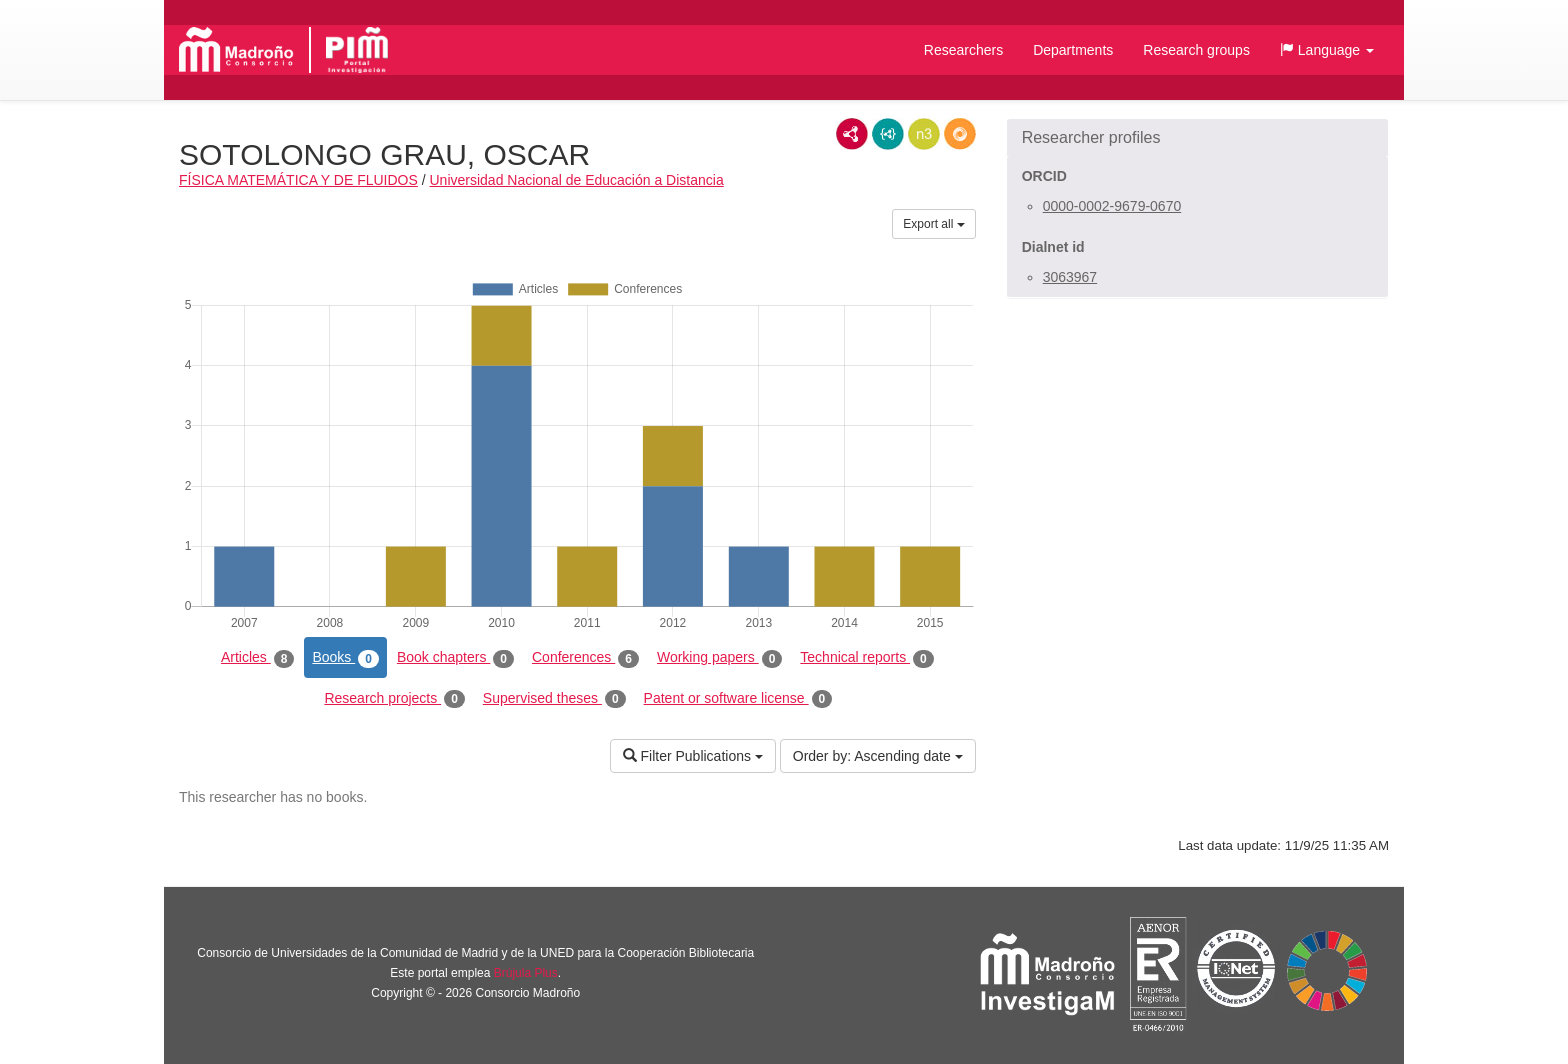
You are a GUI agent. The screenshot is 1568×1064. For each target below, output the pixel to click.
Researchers (963, 50)
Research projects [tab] (394, 699)
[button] (1327, 50)
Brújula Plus (526, 973)
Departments (1073, 50)
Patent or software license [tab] (738, 699)
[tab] (1197, 138)
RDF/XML (852, 134)
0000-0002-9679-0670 (1112, 206)
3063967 (1070, 277)
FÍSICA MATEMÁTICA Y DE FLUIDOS (298, 180)
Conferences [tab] (585, 658)
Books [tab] (345, 658)
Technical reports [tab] (866, 658)
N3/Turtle (924, 134)
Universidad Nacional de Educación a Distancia (577, 180)
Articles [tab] (257, 658)
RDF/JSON (960, 134)
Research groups (1196, 50)
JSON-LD (888, 134)
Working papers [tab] (719, 658)
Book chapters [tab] (455, 658)
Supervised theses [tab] (554, 699)
